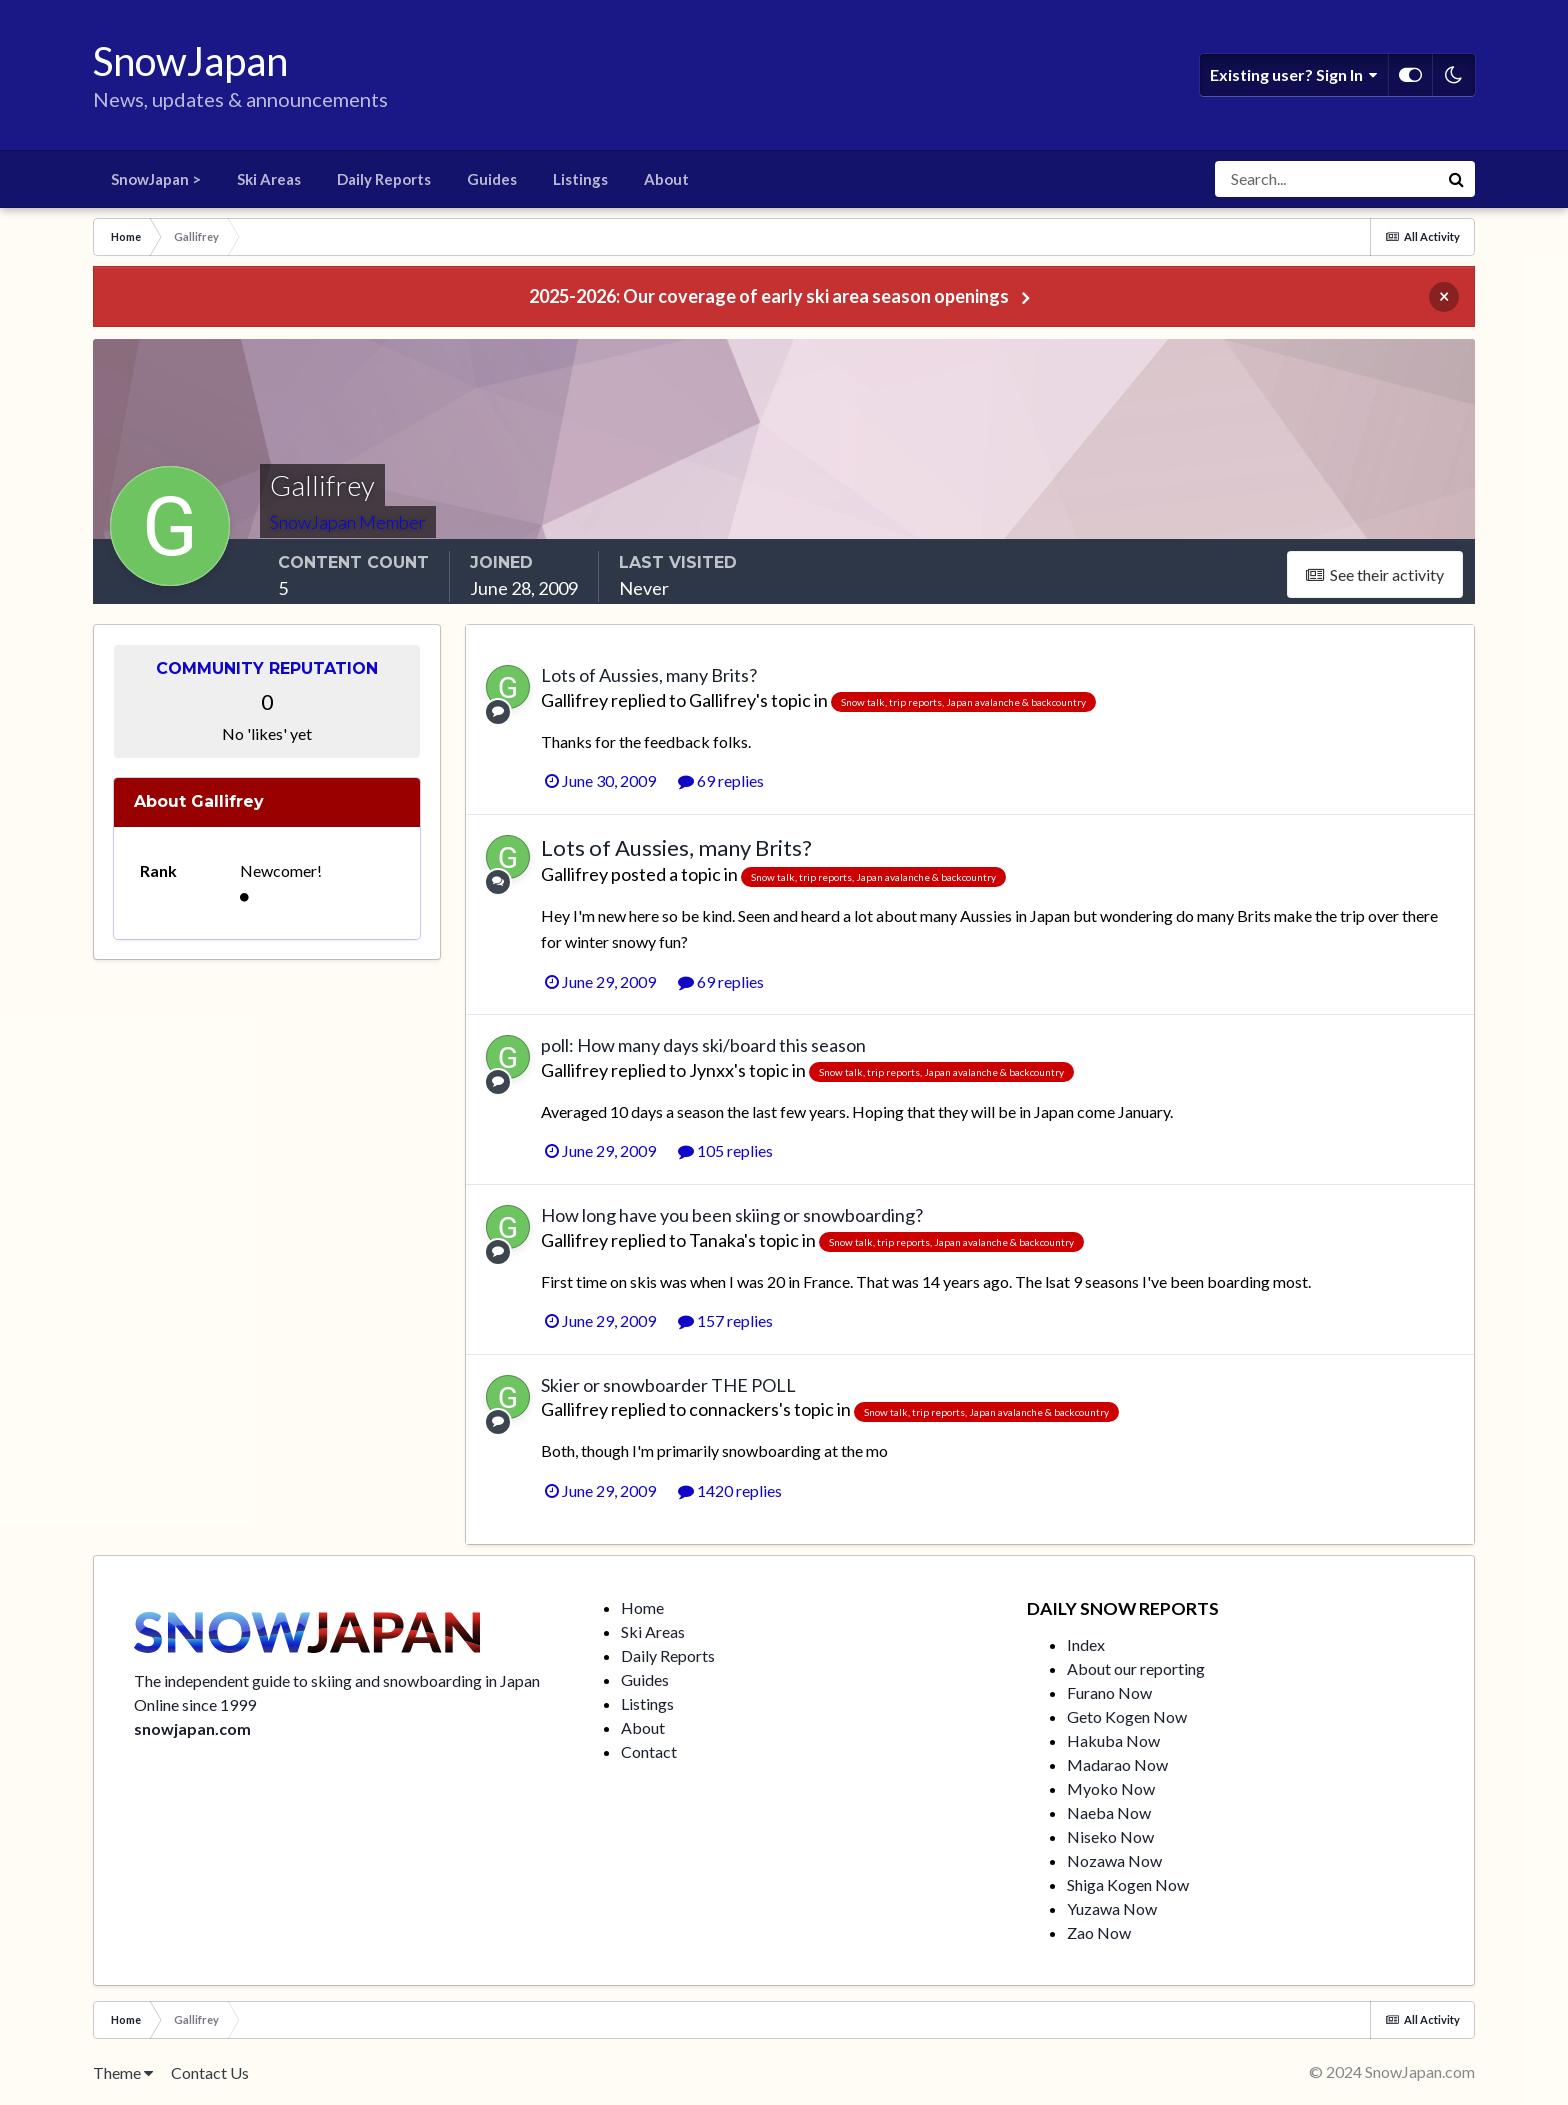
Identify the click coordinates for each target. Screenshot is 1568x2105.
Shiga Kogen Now (1128, 1884)
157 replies (725, 1320)
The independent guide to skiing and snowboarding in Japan (337, 1680)
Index (1086, 1644)
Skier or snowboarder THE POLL (668, 1385)
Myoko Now (1111, 1788)
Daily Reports (384, 179)
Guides (492, 179)
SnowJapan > (156, 179)
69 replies (721, 780)
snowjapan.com (192, 1728)
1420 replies (730, 1490)
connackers (734, 1409)
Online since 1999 (195, 1704)
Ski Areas (269, 179)
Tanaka (716, 1240)
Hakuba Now (1113, 1740)
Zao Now (1099, 1932)
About (666, 179)
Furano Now (1109, 1692)
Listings (580, 179)
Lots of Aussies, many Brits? (649, 675)
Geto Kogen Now (1127, 1716)
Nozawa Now (1114, 1860)
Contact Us (210, 2072)
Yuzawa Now (1112, 1908)
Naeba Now (1109, 1812)
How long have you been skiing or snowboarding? (732, 1215)
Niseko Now (1110, 1836)
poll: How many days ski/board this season (703, 1045)
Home (642, 1607)
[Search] (1327, 179)
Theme (123, 2072)
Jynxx (711, 1070)
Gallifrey (574, 700)
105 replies (725, 1150)
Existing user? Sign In (1294, 75)
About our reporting (1136, 1668)
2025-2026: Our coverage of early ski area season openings (769, 296)
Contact (649, 1751)
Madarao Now (1117, 1764)
